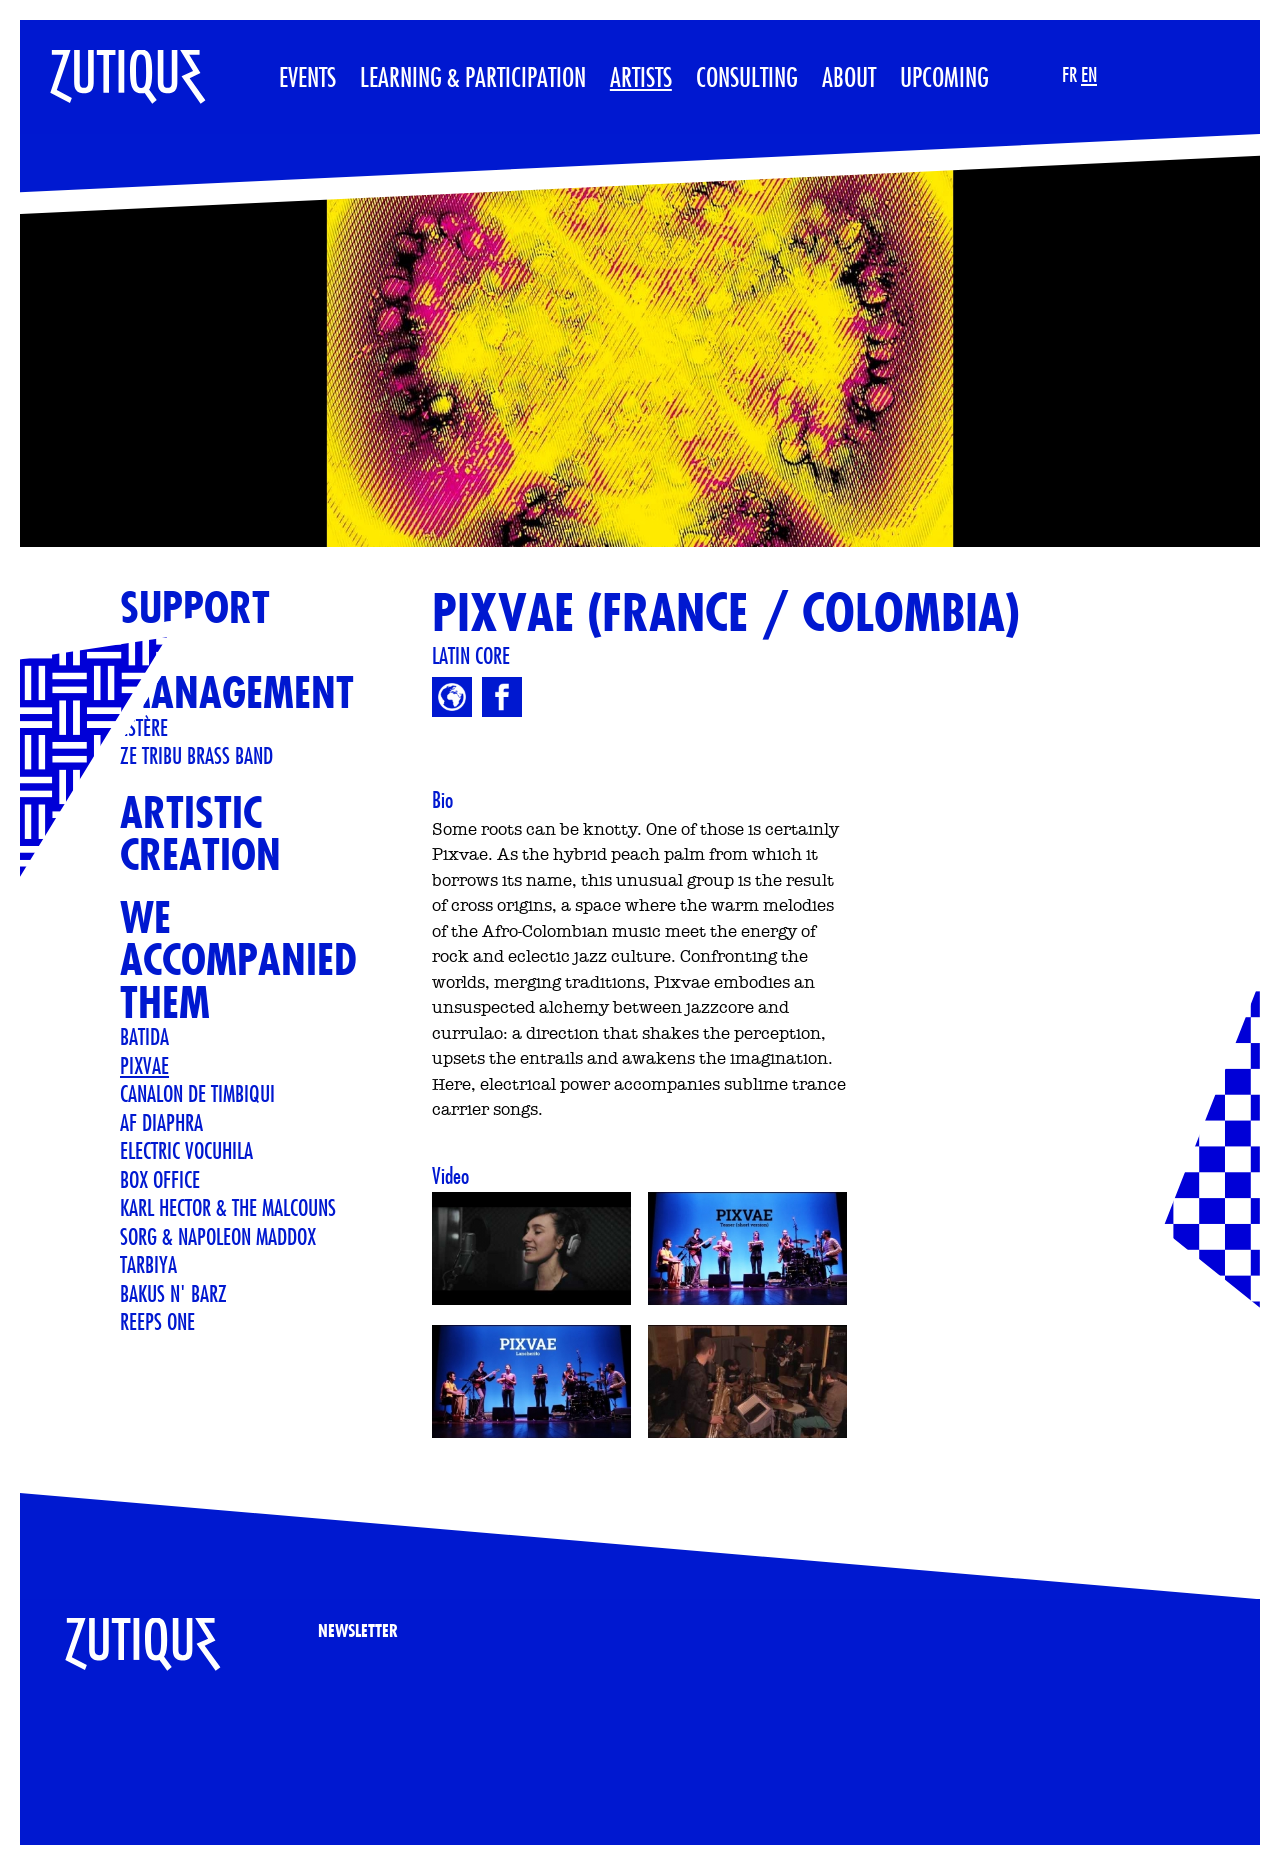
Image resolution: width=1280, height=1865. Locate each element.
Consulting (747, 76)
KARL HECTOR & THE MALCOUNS (228, 1207)
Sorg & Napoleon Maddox (218, 1236)
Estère (144, 727)
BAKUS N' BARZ (173, 1293)
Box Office (160, 1179)
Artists (641, 76)
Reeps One (157, 1321)
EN (1089, 74)
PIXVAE (144, 1065)
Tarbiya (148, 1264)
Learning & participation (473, 76)
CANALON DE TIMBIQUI (197, 1093)
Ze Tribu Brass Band (196, 755)
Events (307, 76)
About (849, 76)
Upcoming (944, 76)
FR (1069, 74)
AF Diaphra (161, 1122)
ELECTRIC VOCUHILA (186, 1150)
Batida (144, 1036)
